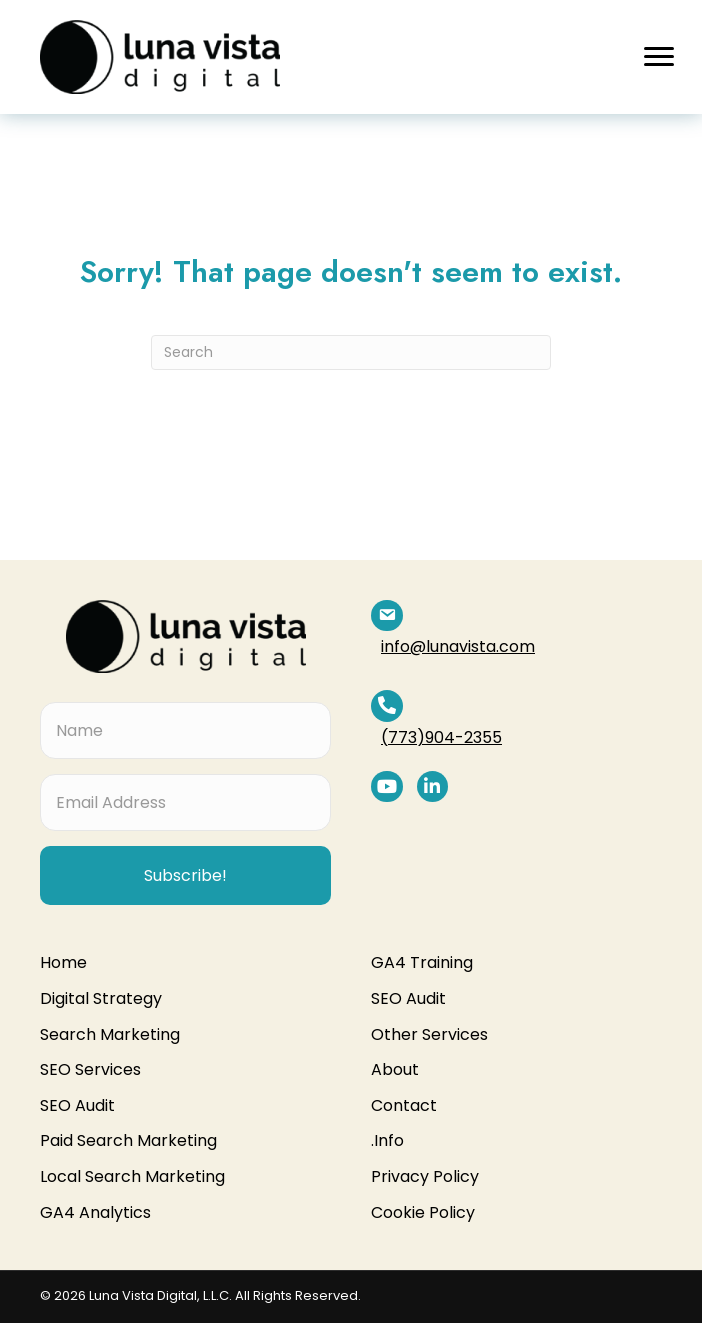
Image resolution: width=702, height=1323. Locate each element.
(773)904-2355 (473, 674)
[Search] (351, 352)
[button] (659, 57)
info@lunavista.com (490, 615)
